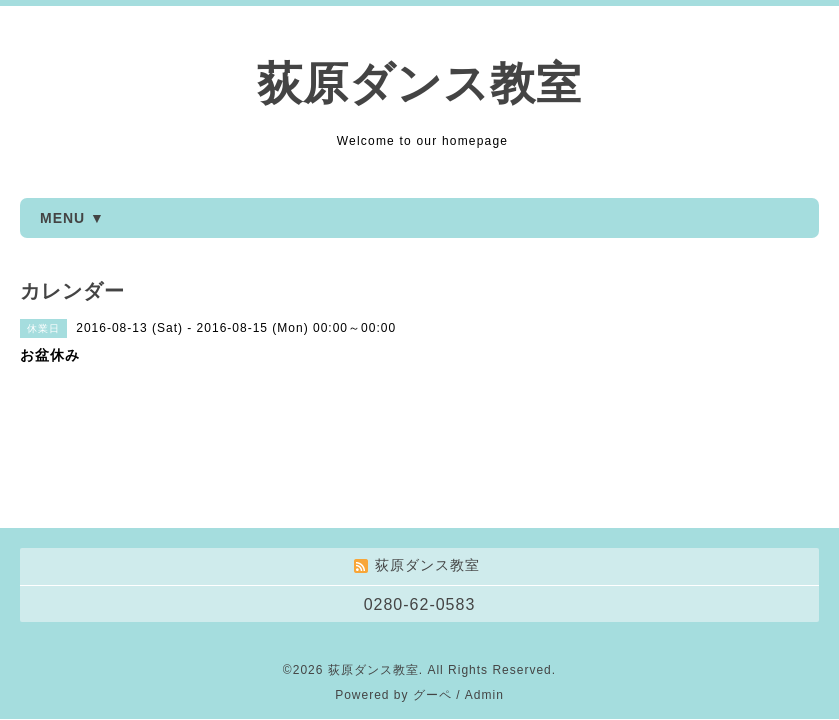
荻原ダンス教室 (419, 83)
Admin (484, 593)
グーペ (432, 593)
